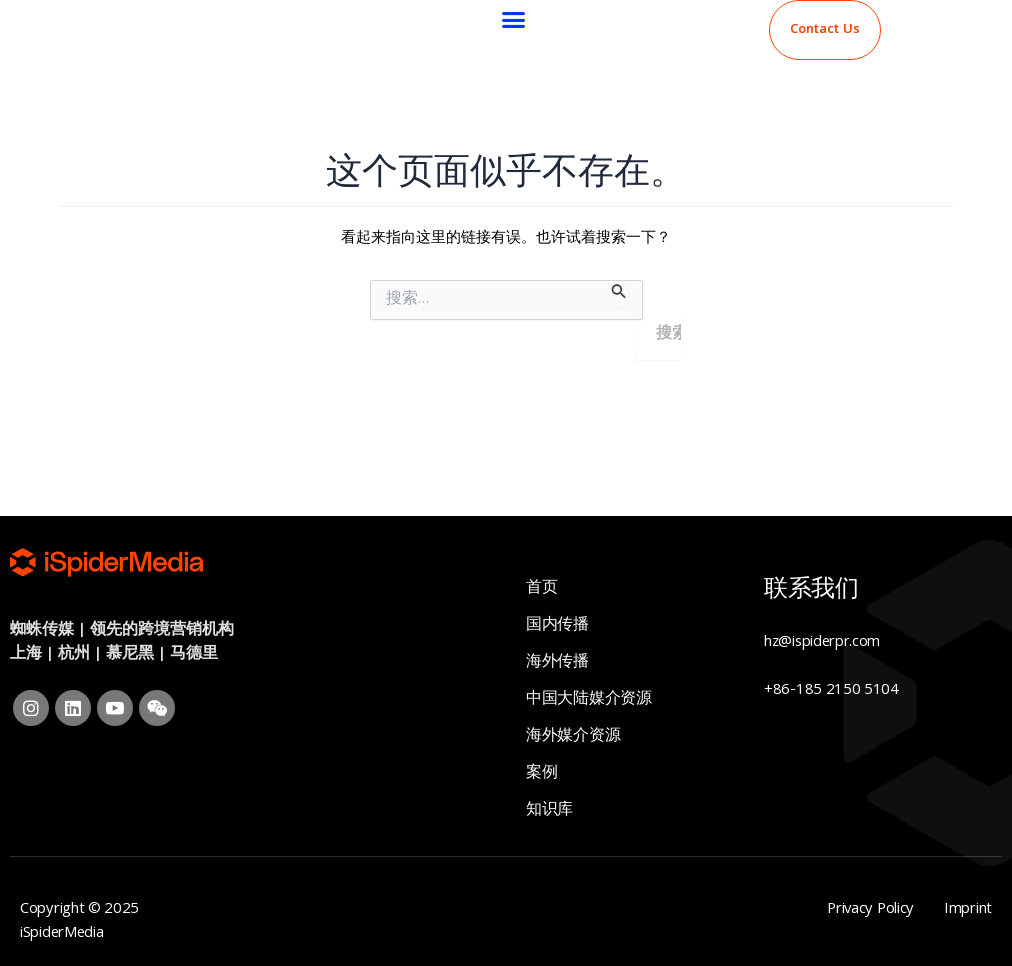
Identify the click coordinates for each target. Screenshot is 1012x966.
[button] (514, 20)
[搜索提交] (619, 294)
